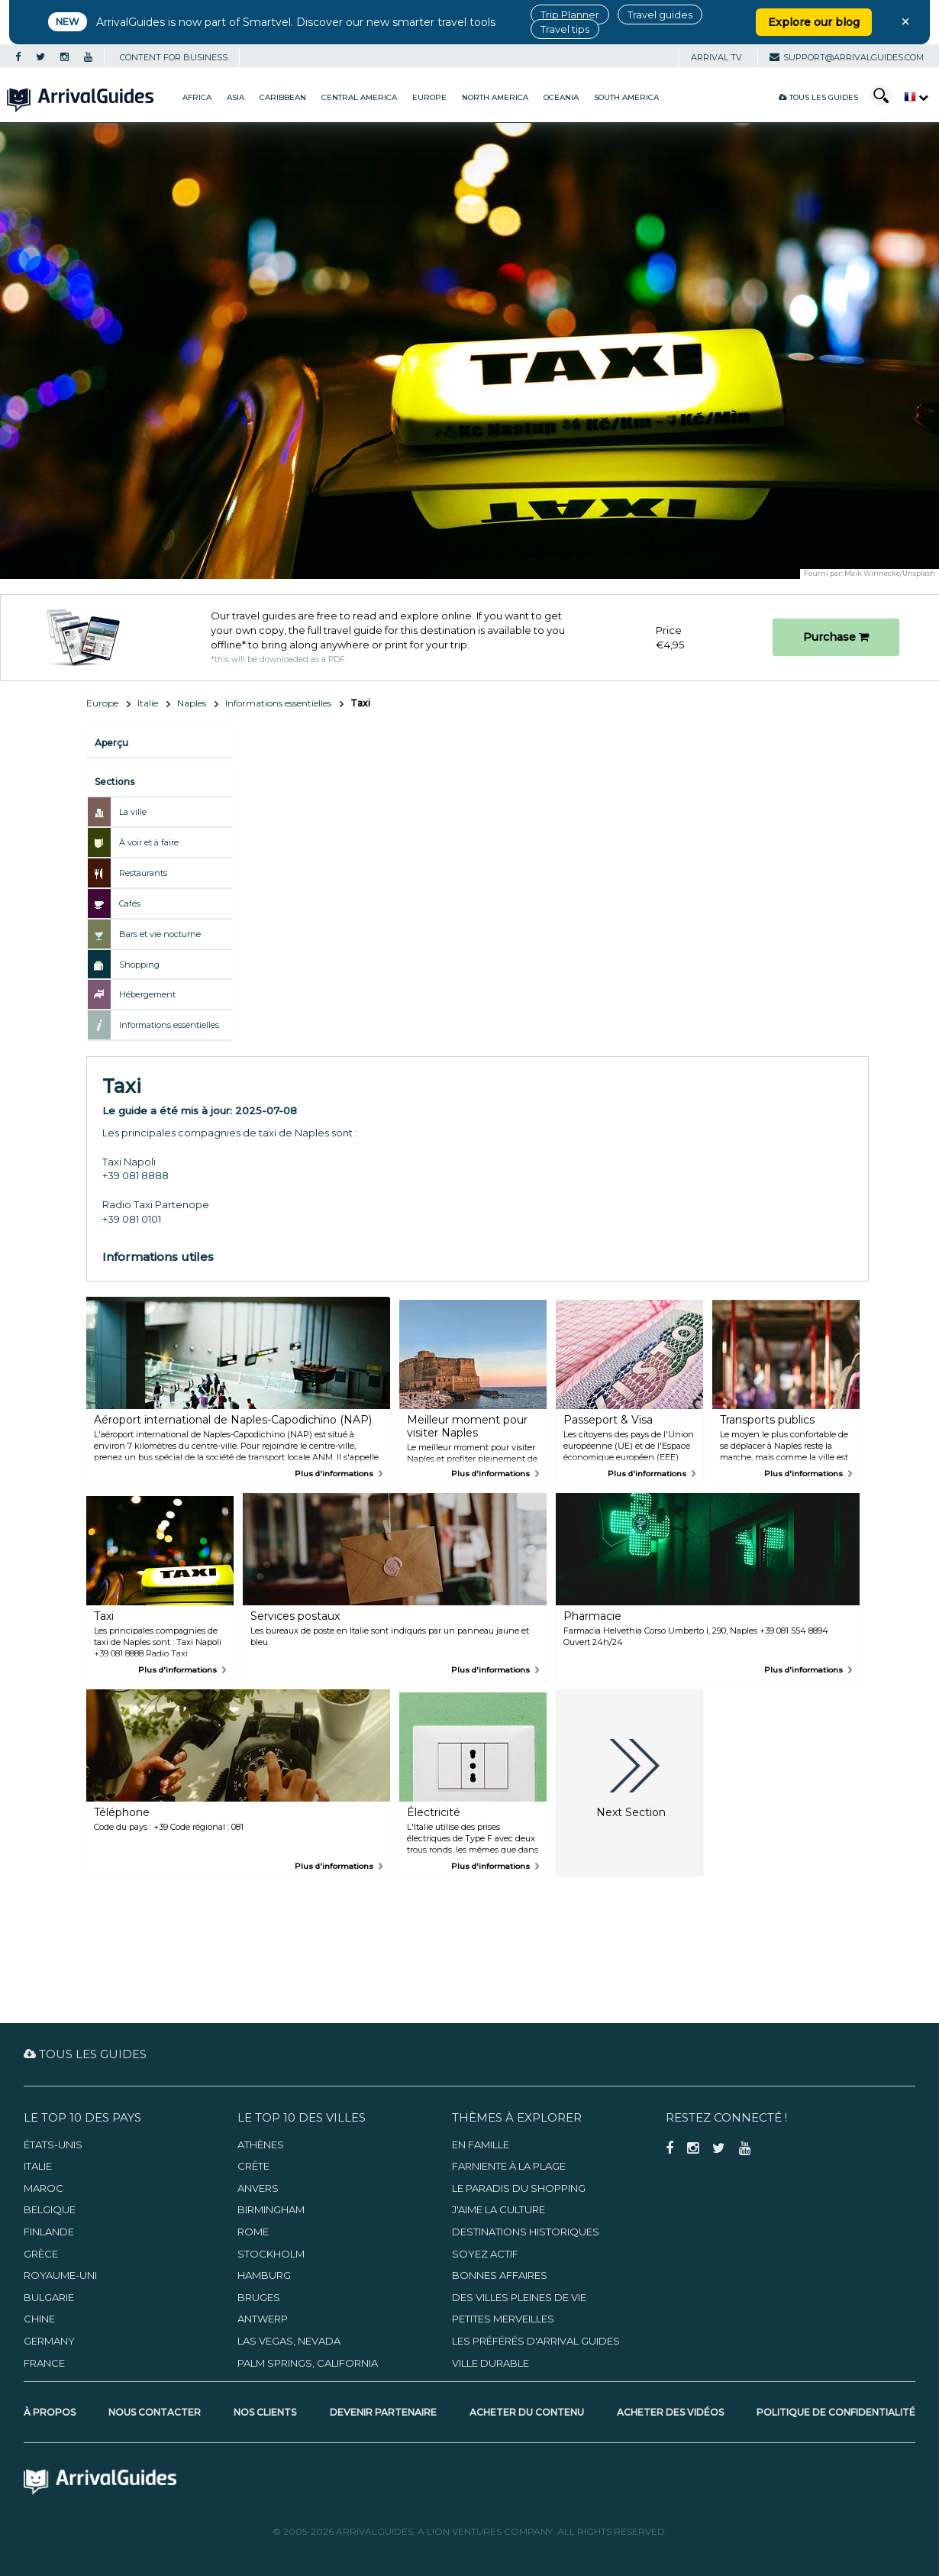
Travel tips (564, 29)
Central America (359, 97)
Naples (191, 703)
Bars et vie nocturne (160, 934)
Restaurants (143, 873)
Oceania (561, 97)
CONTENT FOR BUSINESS (173, 57)
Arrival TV (716, 57)
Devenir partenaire (383, 2412)
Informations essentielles (278, 703)
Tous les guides (818, 97)
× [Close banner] (905, 21)
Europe (429, 97)
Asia (235, 97)
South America (626, 97)
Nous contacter (154, 2412)
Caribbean (283, 97)
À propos (50, 2412)
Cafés (129, 903)
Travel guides (660, 14)
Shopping (139, 964)
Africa (196, 97)
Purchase (836, 637)
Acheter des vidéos (670, 2412)
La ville (133, 811)
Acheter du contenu (527, 2412)
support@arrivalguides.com (847, 57)
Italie (147, 703)
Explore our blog (814, 22)
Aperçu (111, 742)
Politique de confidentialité (836, 2412)
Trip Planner (569, 14)
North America (495, 97)
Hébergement (147, 994)
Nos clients (265, 2412)
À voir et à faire (149, 842)
